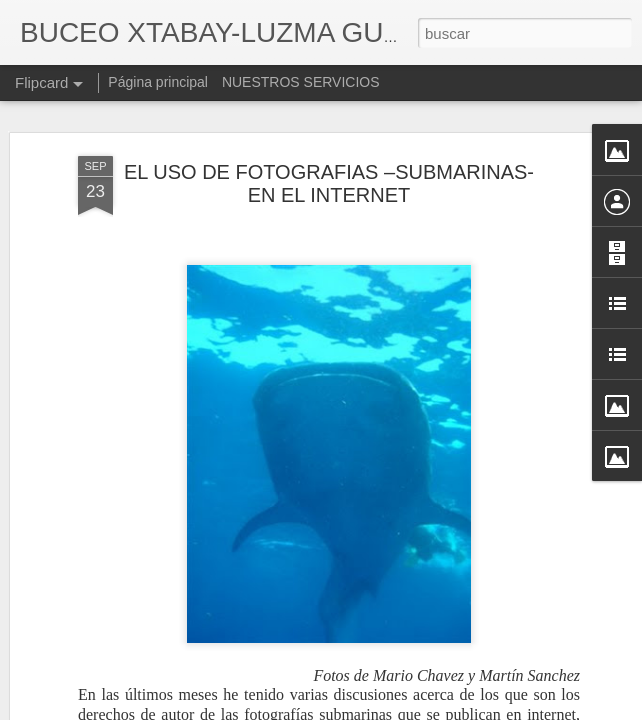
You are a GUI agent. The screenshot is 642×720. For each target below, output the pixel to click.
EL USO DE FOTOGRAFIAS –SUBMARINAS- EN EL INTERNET (329, 183)
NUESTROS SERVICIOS (301, 82)
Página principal (158, 82)
